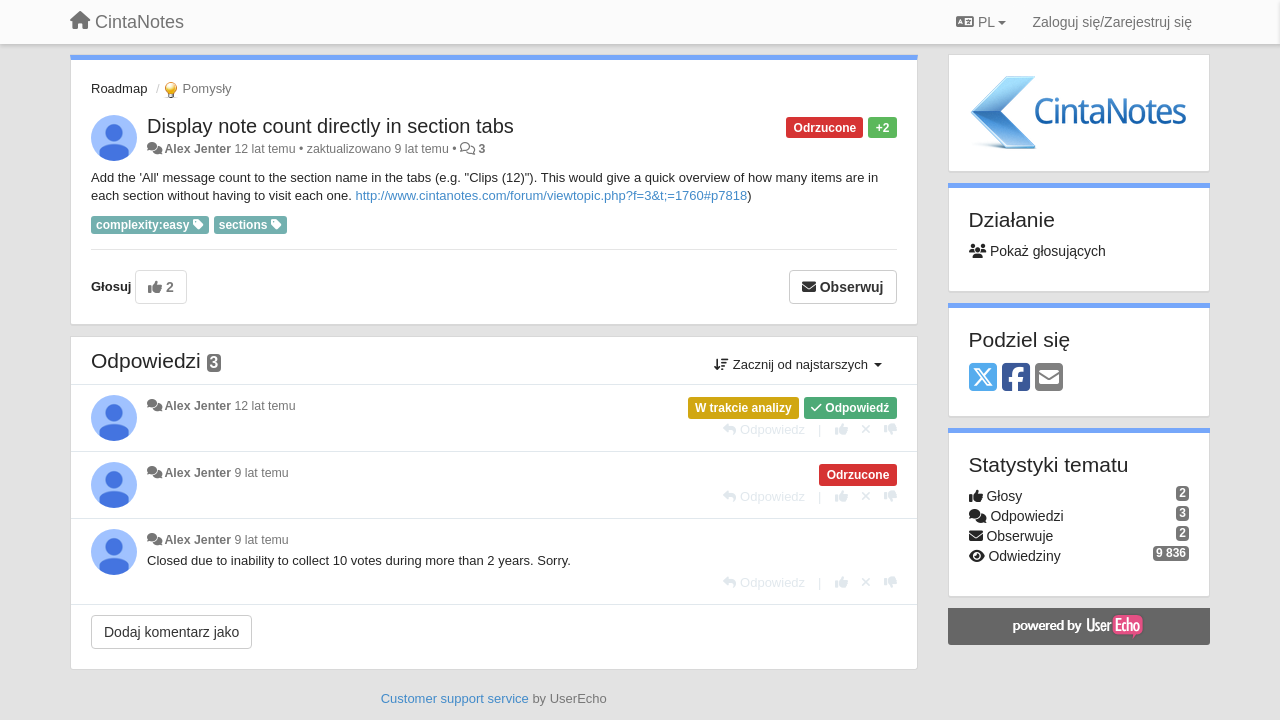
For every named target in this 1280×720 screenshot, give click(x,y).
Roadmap (119, 88)
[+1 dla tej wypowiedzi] (841, 429)
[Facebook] (1016, 378)
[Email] (1049, 378)
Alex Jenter (197, 149)
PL (981, 22)
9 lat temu (261, 473)
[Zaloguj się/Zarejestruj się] (1112, 22)
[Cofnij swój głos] (866, 429)
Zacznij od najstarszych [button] (797, 364)
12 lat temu (264, 406)
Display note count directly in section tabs (330, 126)
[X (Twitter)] (983, 378)
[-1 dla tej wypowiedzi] (890, 429)
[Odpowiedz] (764, 429)
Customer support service (455, 698)
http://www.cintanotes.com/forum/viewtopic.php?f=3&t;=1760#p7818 (552, 195)
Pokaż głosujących (1037, 251)
